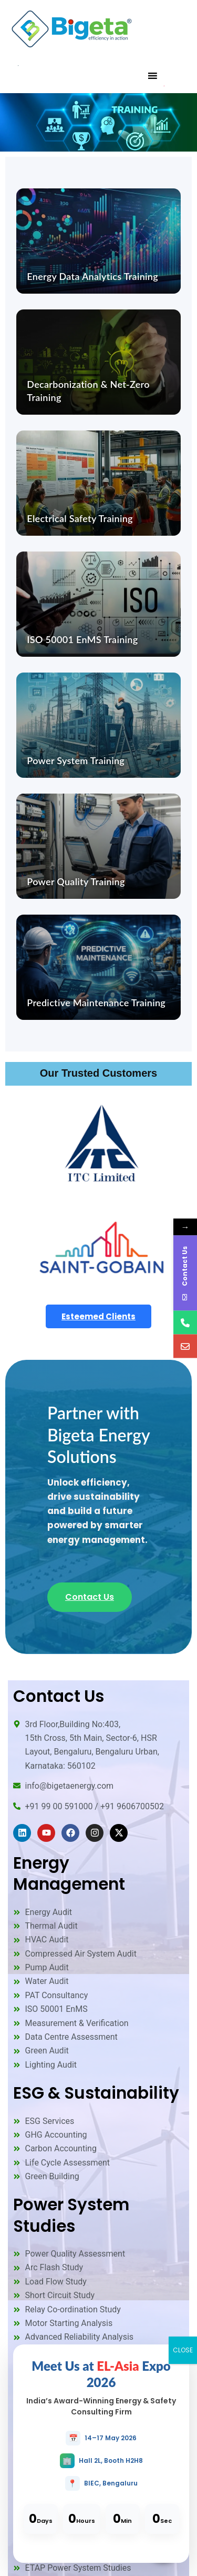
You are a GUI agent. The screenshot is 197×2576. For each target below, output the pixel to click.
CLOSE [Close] (183, 2350)
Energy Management (69, 1873)
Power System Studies (71, 2215)
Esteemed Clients (98, 1316)
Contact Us (89, 1597)
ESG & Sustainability (96, 2092)
